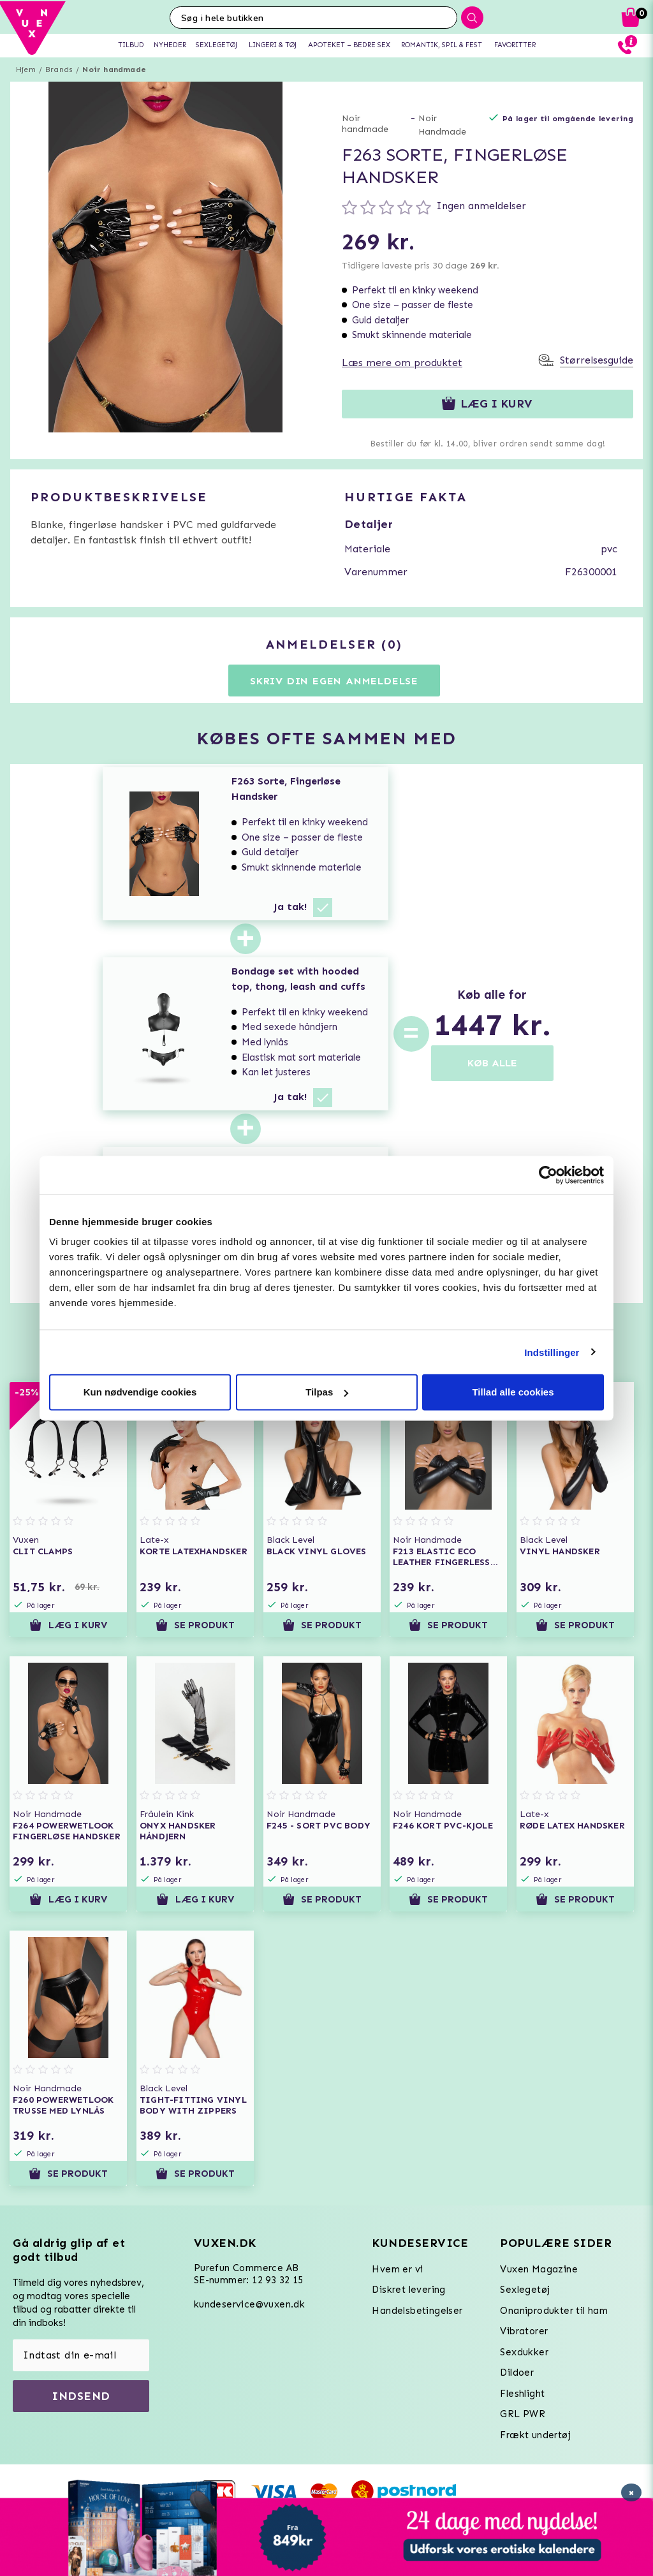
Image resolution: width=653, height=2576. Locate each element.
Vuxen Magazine (539, 2269)
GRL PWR (522, 2414)
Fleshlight (522, 2393)
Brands (59, 69)
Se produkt (195, 1625)
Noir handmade (114, 69)
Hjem (26, 69)
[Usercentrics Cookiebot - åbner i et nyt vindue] (548, 1174)
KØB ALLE (492, 1063)
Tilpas (326, 1392)
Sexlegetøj (525, 2289)
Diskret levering (408, 2289)
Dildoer (517, 2372)
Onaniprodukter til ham (554, 2310)
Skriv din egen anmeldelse (334, 681)
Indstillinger (551, 1351)
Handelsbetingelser (417, 2310)
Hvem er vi (397, 2269)
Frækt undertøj (535, 2435)
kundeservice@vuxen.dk (249, 2304)
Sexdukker (524, 2352)
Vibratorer (524, 2331)
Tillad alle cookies (513, 1392)
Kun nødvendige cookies (140, 1392)
